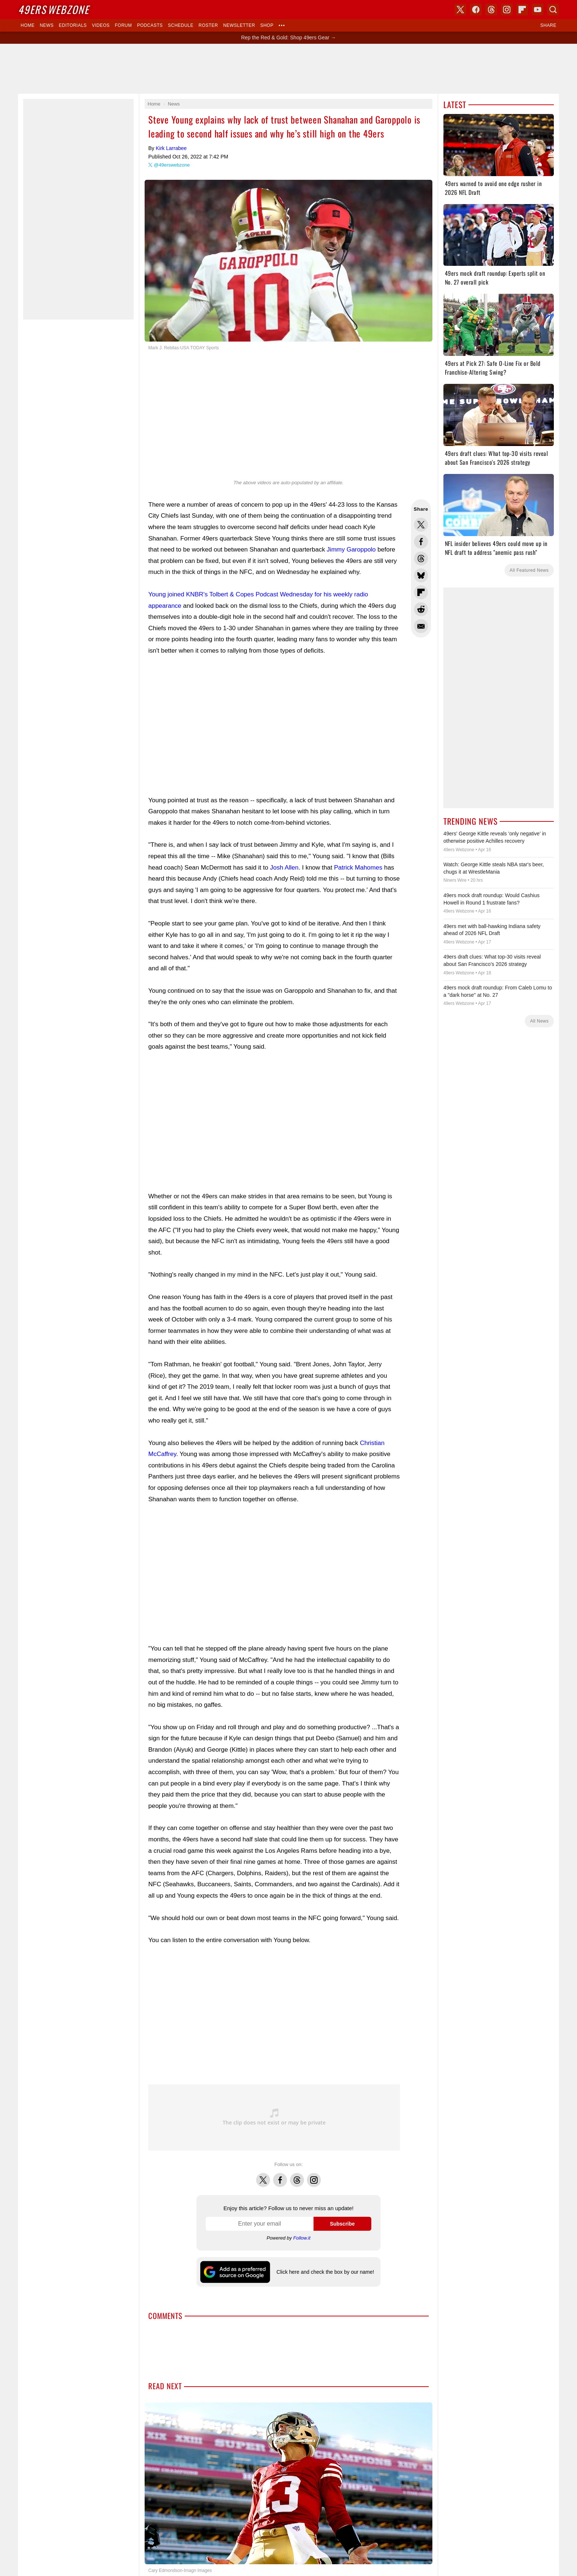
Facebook (280, 2176)
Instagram (314, 2176)
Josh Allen (284, 867)
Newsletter (239, 25)
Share (548, 25)
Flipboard (522, 9)
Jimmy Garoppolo (351, 549)
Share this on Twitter (421, 525)
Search (553, 9)
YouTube (538, 9)
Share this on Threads (421, 558)
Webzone (53, 9)
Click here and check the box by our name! (325, 2272)
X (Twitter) (460, 9)
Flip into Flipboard (421, 592)
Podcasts (150, 25)
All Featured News (529, 570)
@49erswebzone (172, 165)
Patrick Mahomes (358, 867)
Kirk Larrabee (171, 148)
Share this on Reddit (421, 609)
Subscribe (342, 2224)
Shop (266, 25)
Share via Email (421, 626)
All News (539, 1021)
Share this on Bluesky (421, 575)
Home (28, 25)
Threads (297, 2176)
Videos (101, 25)
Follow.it (302, 2238)
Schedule (180, 25)
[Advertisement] (288, 68)
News (47, 25)
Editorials (73, 25)
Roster (208, 25)
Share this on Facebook (421, 542)
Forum (123, 25)
